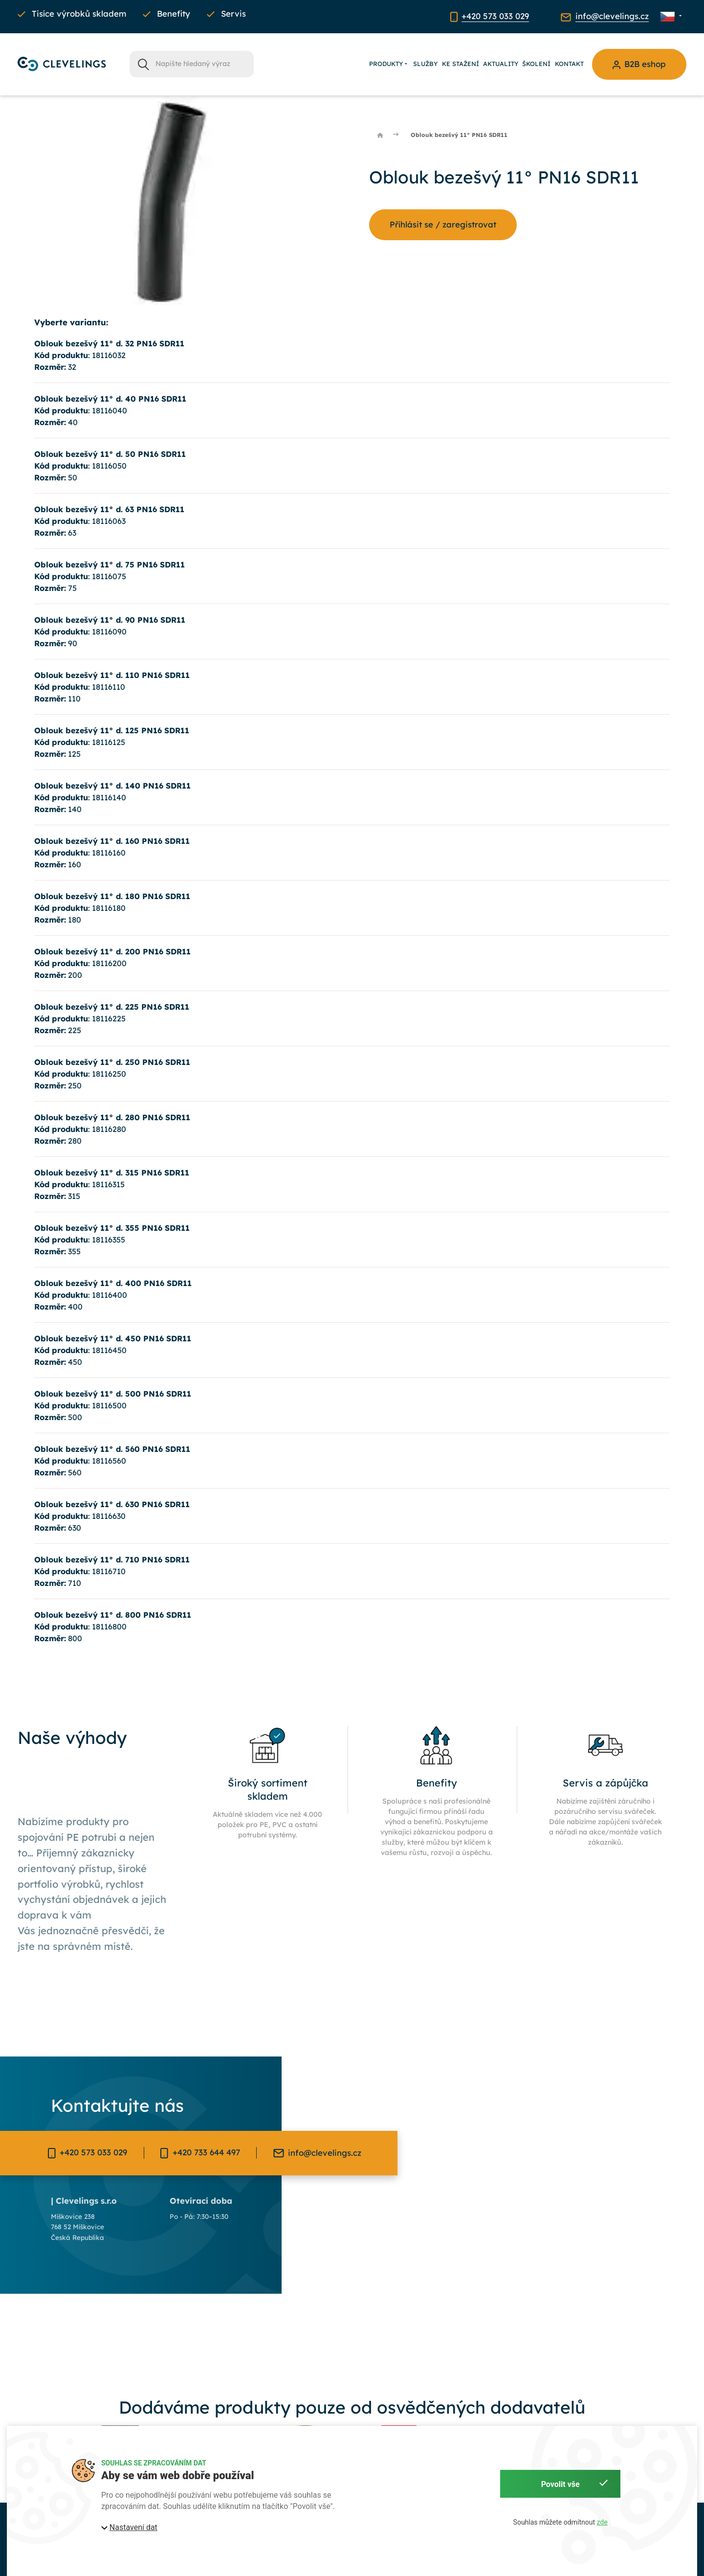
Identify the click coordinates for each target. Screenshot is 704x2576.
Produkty (389, 64)
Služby (425, 64)
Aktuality (500, 64)
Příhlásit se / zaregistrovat (443, 224)
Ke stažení (460, 64)
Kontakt (569, 64)
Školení (536, 64)
